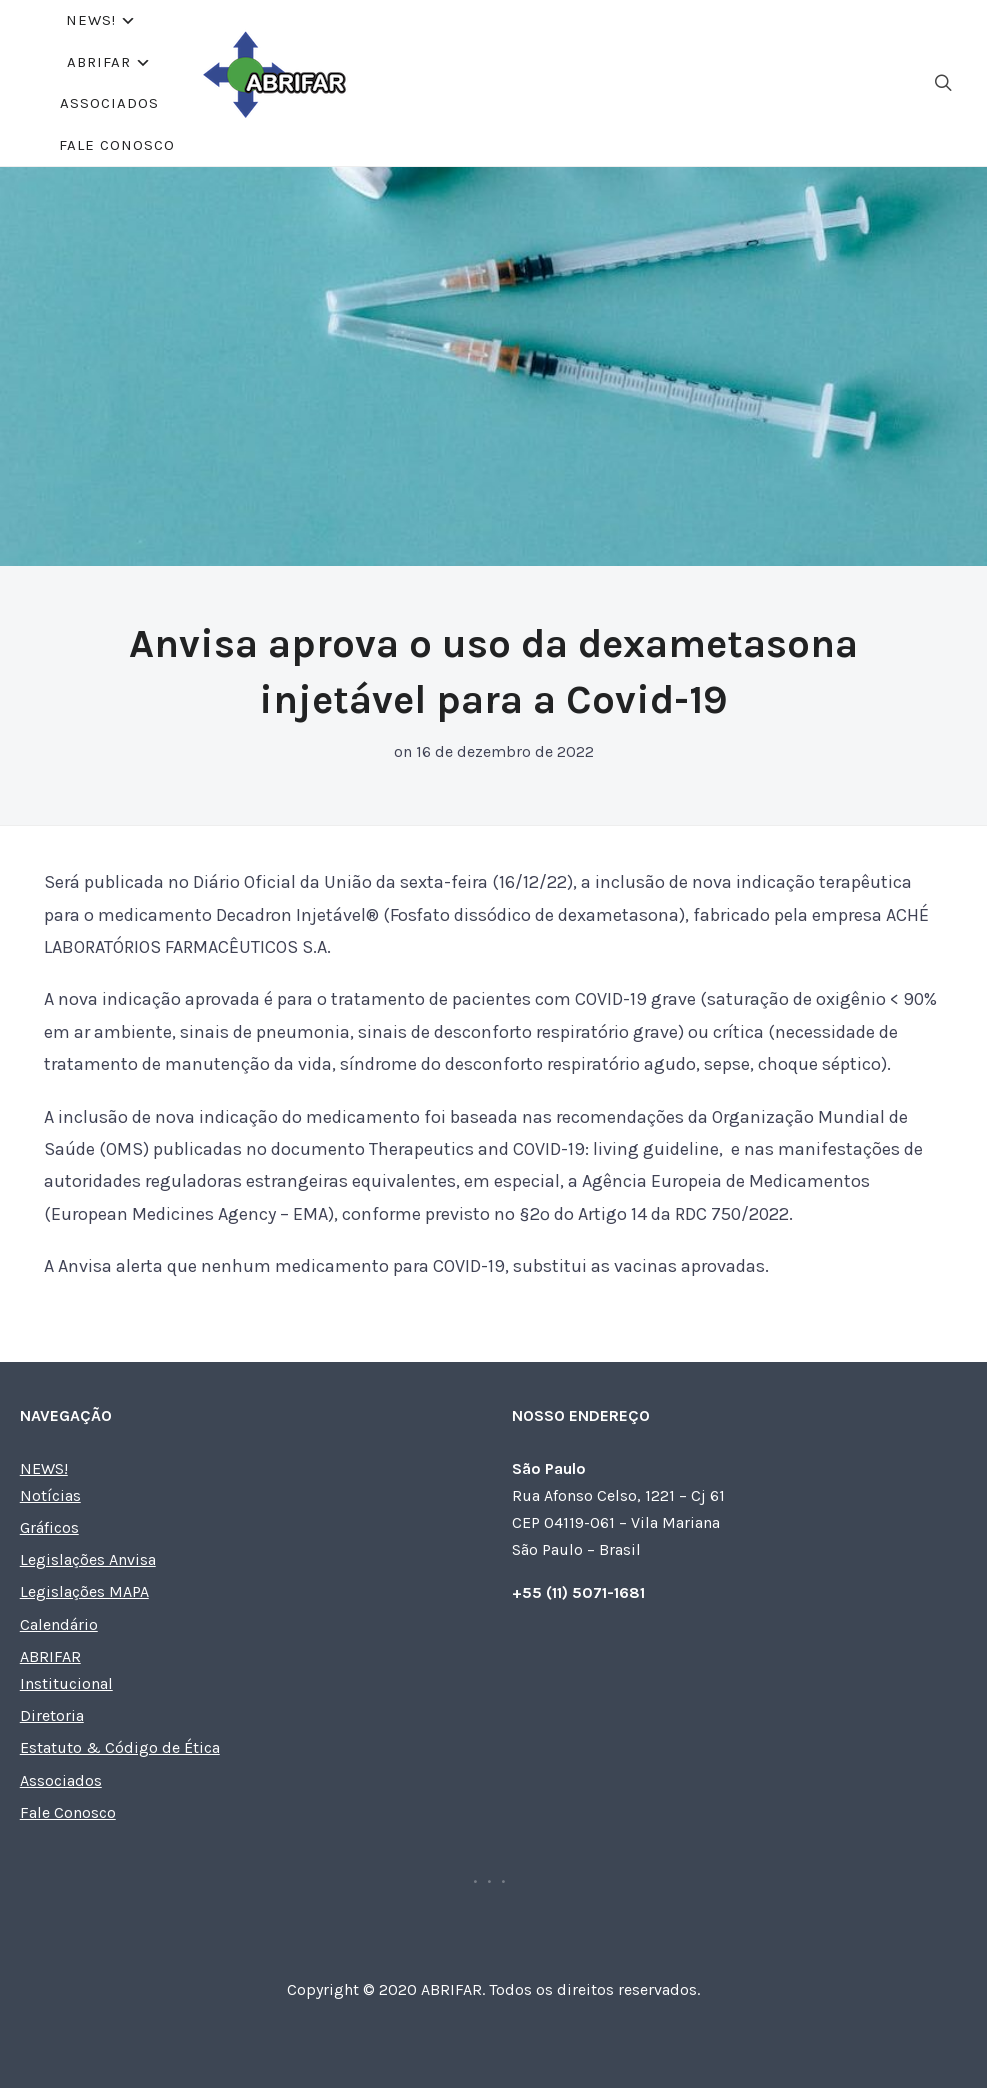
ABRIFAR (356, 74)
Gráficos (49, 1511)
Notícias (50, 1479)
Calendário (59, 1608)
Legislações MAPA (84, 1575)
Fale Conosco (634, 74)
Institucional (66, 1667)
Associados (492, 74)
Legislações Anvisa (88, 1543)
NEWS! (244, 74)
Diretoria (52, 1699)
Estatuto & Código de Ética (120, 1731)
